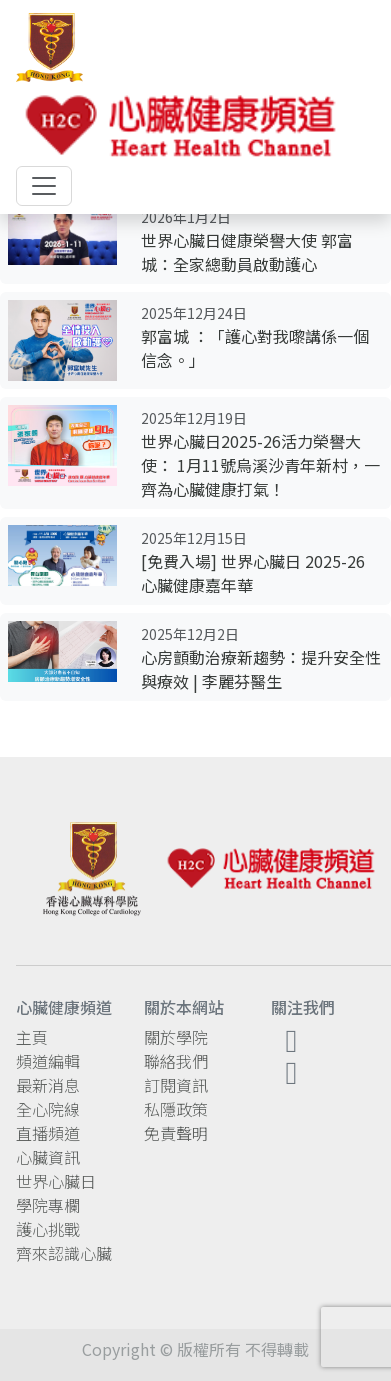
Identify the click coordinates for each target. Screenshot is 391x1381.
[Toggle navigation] (44, 186)
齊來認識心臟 (64, 1253)
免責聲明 (176, 1133)
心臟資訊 (48, 1157)
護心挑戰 (48, 1229)
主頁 (32, 1037)
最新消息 (48, 1085)
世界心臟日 (56, 1181)
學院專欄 (48, 1205)
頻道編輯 (48, 1061)
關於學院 (176, 1037)
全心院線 (48, 1109)
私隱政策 (176, 1109)
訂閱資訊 (176, 1085)
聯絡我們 (176, 1061)
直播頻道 (48, 1133)
